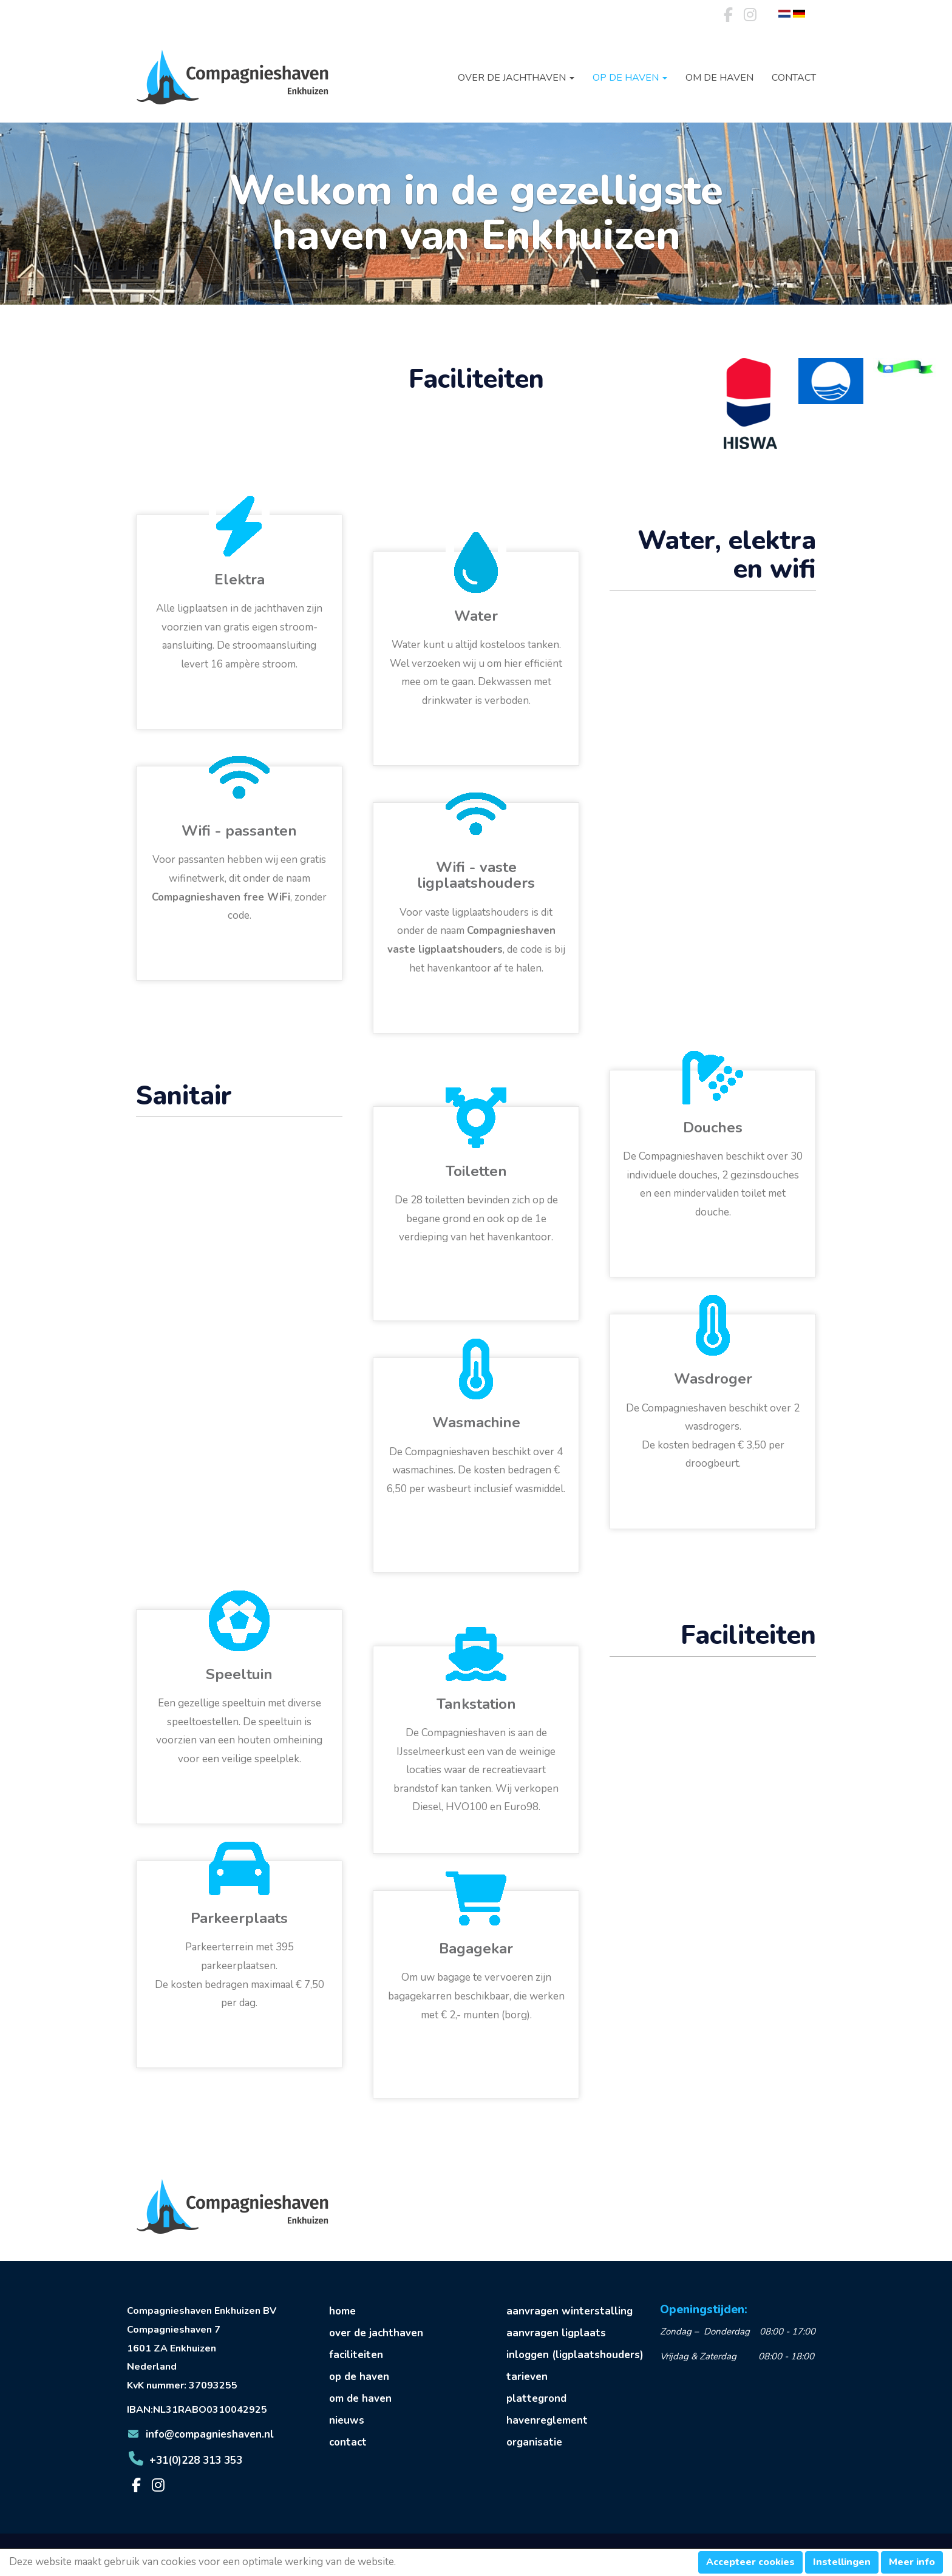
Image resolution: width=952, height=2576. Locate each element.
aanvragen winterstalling (569, 2311)
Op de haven (630, 77)
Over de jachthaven (516, 77)
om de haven (360, 2398)
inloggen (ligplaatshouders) (575, 2355)
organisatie (534, 2442)
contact (348, 2442)
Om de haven (719, 77)
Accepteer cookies (750, 2562)
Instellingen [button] (842, 2562)
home (342, 2311)
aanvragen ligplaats (556, 2333)
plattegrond (536, 2398)
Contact (794, 77)
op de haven (359, 2377)
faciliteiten (356, 2355)
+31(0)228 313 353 (184, 2460)
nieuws (346, 2420)
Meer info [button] (912, 2562)
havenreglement (547, 2420)
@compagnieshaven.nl (200, 2434)
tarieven (527, 2377)
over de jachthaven (376, 2333)
